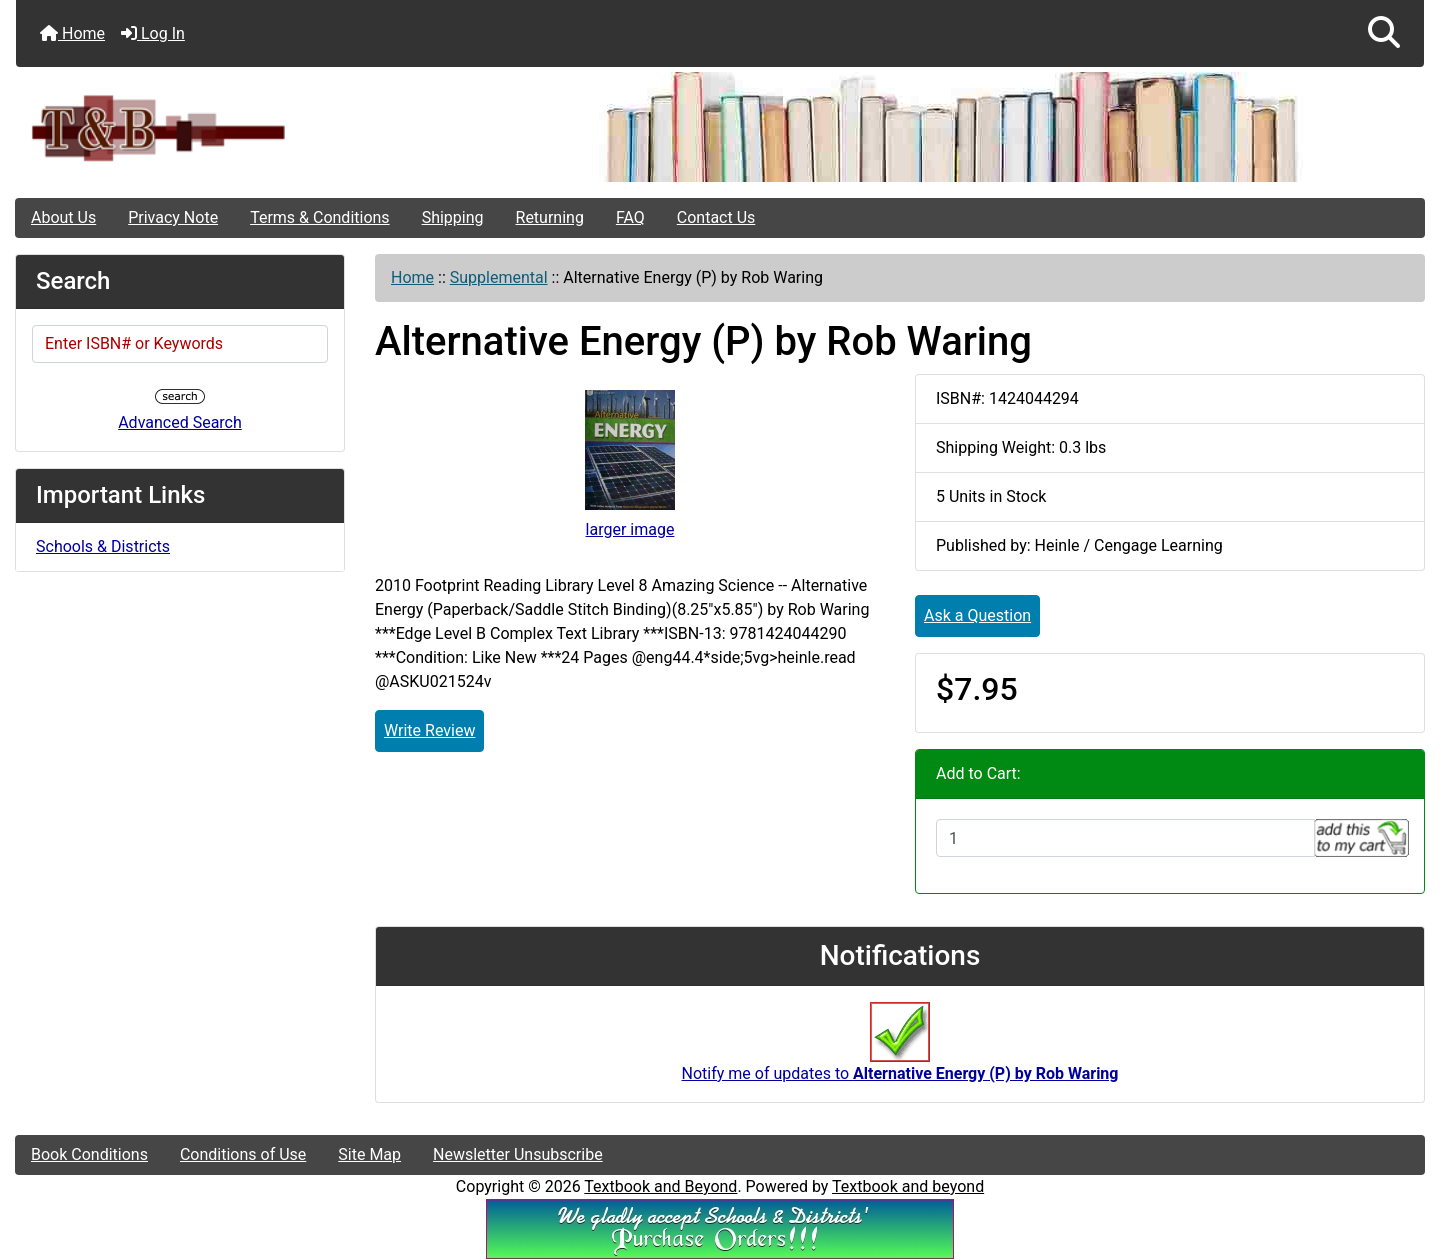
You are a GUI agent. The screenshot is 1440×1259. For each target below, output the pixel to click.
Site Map (369, 1154)
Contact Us (716, 217)
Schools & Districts (103, 546)
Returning (550, 217)
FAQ (630, 217)
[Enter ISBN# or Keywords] (180, 344)
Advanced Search (180, 422)
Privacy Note (173, 217)
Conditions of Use (243, 1154)
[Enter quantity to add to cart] (1125, 838)
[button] (1384, 33)
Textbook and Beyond (660, 1186)
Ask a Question (977, 615)
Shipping (453, 217)
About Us (63, 217)
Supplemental (499, 277)
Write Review (429, 730)
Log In (153, 33)
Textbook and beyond (908, 1186)
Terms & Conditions (320, 217)
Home (72, 33)
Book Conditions (89, 1154)
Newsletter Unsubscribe (518, 1154)
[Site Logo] (250, 127)
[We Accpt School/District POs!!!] (720, 1227)
